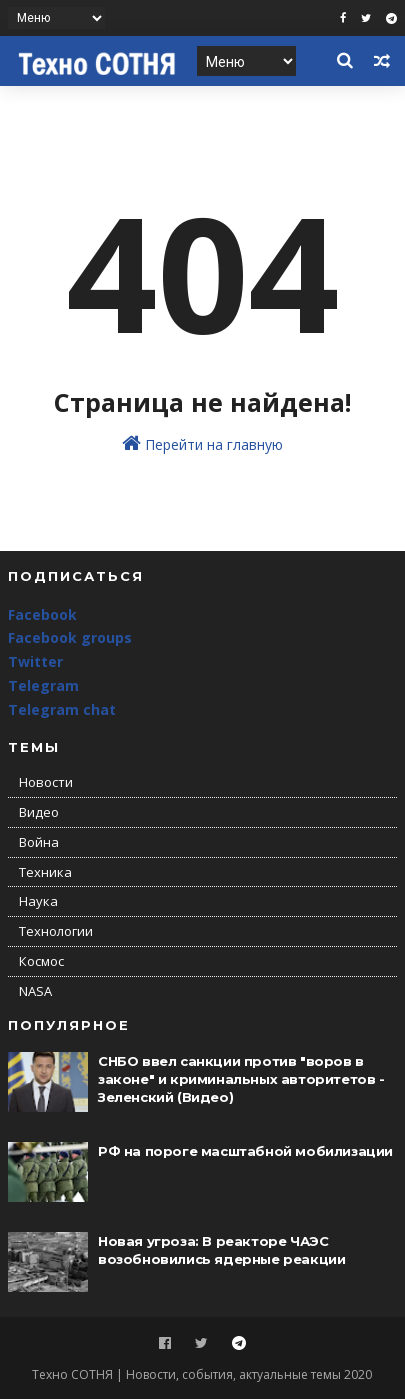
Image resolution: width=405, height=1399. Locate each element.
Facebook (42, 614)
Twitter (35, 661)
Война (39, 842)
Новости (46, 782)
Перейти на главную (202, 443)
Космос (41, 961)
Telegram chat (62, 709)
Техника (45, 872)
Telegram (43, 685)
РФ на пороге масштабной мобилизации (245, 1151)
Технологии (56, 931)
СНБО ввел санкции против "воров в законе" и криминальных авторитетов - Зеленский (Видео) (241, 1079)
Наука (38, 901)
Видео (39, 812)
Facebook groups (70, 637)
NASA (35, 991)
